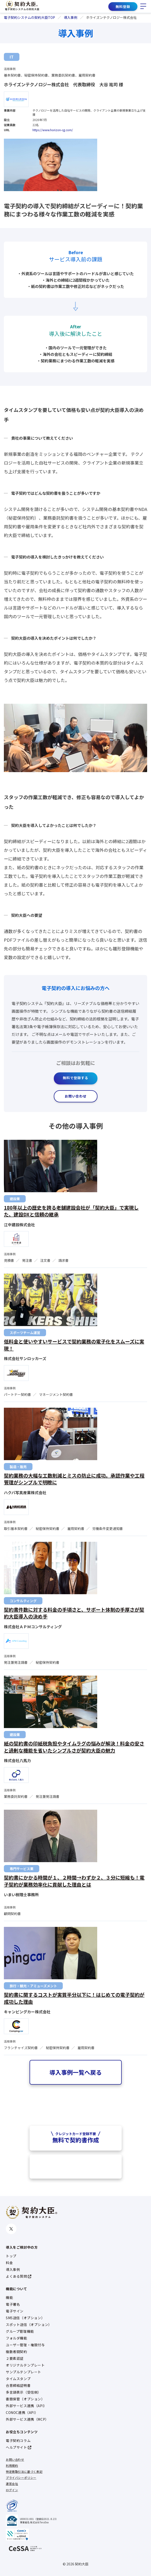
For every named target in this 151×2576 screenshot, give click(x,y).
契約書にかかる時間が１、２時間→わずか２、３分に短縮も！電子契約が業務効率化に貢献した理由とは (74, 1881)
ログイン (12, 2490)
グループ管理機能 (20, 2331)
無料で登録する (75, 1077)
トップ (11, 2255)
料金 (9, 2262)
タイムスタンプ (18, 2378)
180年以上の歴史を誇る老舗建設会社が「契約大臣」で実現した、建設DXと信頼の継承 (71, 1211)
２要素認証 (15, 2358)
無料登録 (123, 6)
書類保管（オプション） (25, 2399)
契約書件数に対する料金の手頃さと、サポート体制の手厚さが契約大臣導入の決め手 (74, 1613)
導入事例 (13, 2269)
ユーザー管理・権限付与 (25, 2344)
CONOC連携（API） (22, 2412)
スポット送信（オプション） (29, 2324)
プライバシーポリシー (21, 2478)
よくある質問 (18, 2276)
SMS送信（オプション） (25, 2317)
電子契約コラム (18, 2440)
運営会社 (12, 2484)
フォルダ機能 (16, 2338)
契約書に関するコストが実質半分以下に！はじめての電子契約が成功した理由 (74, 1998)
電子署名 (13, 2304)
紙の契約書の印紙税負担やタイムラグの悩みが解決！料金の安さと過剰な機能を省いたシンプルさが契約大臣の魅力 (74, 1747)
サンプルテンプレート (23, 2371)
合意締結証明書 (18, 2385)
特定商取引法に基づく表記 (24, 2471)
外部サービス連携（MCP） (27, 2419)
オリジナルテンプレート (25, 2365)
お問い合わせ (76, 1096)
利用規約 (12, 2465)
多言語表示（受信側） (23, 2392)
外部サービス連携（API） (26, 2405)
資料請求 (75, 2166)
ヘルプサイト (18, 2447)
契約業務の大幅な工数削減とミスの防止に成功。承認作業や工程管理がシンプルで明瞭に (74, 1479)
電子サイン (15, 2311)
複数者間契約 (16, 2351)
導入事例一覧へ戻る (75, 2072)
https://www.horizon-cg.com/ (52, 130)
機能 (9, 2297)
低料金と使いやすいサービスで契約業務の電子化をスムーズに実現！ (74, 1345)
